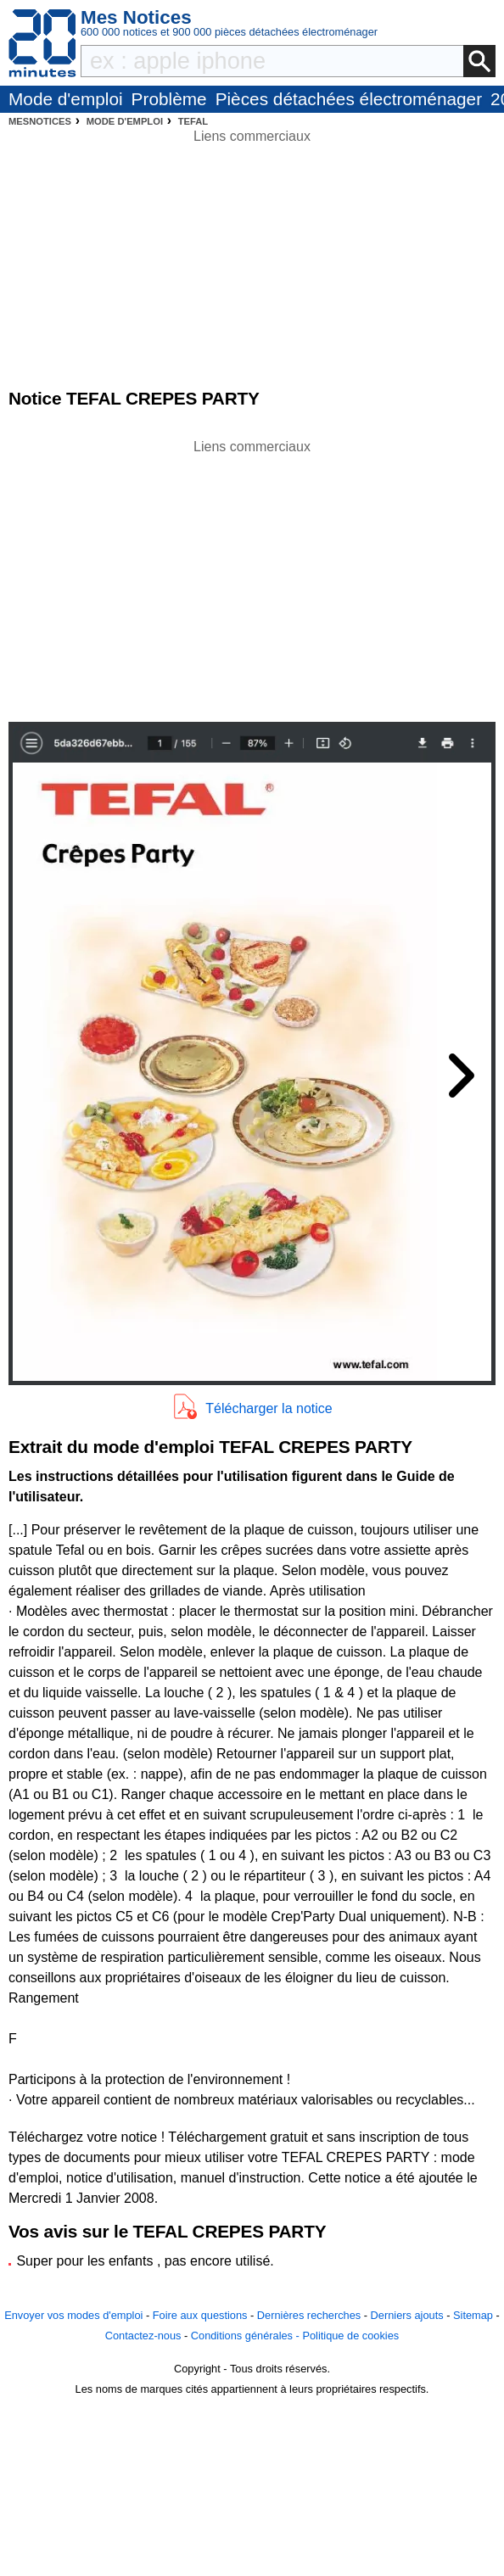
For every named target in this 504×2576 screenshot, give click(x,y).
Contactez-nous (143, 2335)
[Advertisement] (252, 576)
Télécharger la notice (268, 1408)
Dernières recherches (309, 2315)
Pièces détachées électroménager (349, 99)
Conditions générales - (247, 2335)
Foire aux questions (200, 2315)
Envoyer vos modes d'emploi (73, 2315)
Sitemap (473, 2315)
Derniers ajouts (407, 2315)
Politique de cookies (350, 2335)
